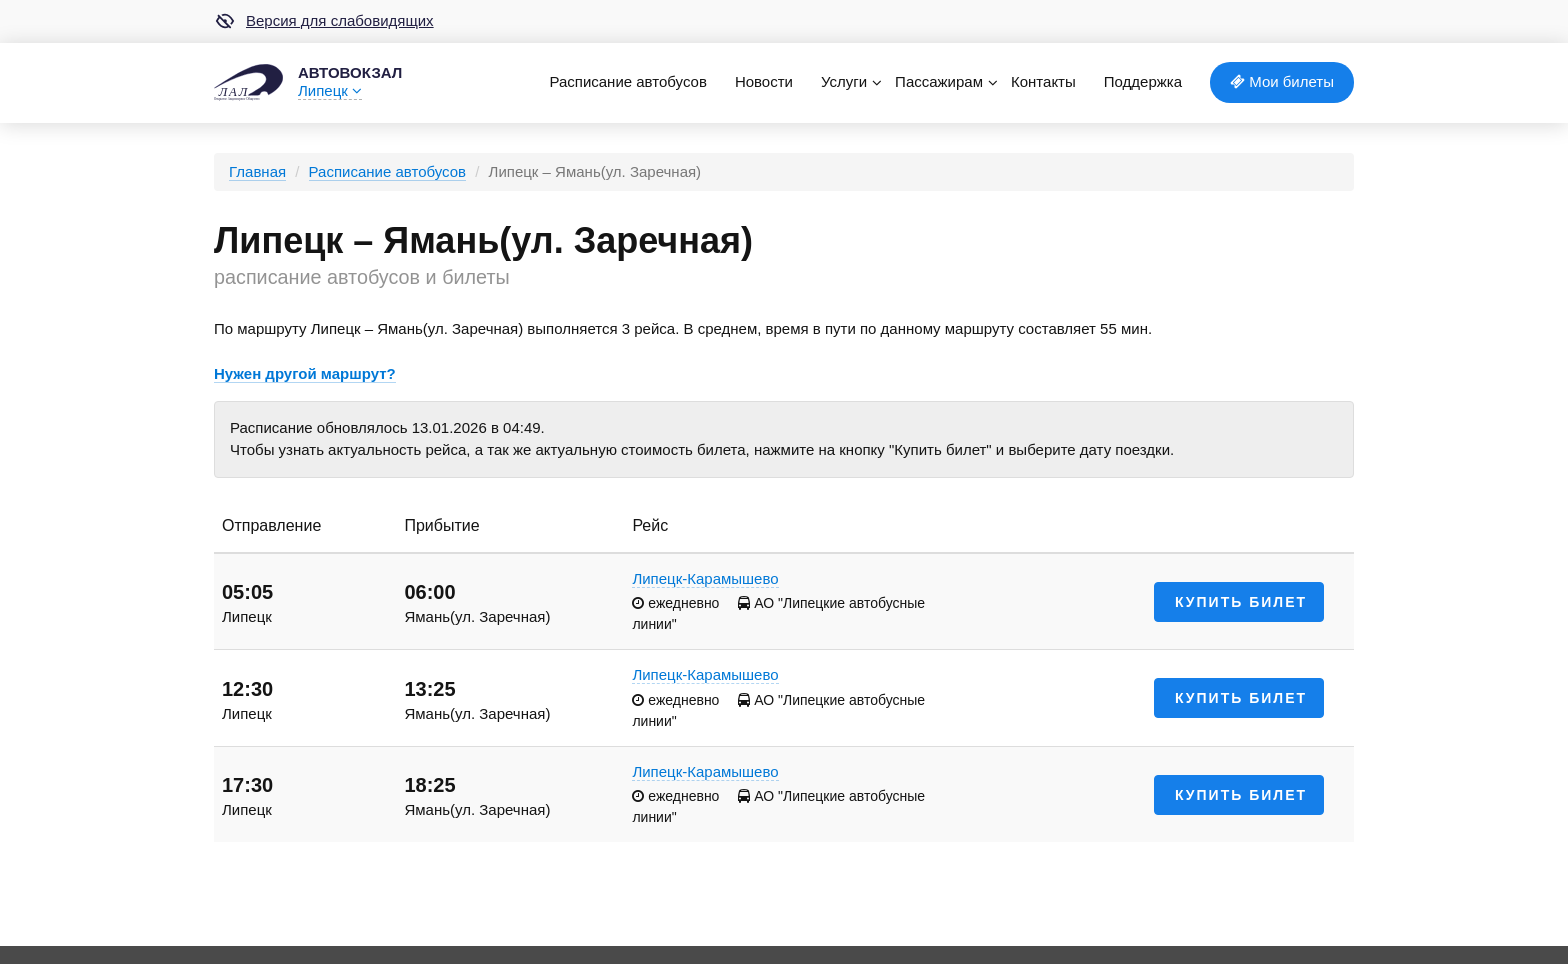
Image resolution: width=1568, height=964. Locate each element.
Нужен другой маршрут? (305, 373)
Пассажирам (939, 81)
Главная (257, 171)
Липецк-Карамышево (705, 578)
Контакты (1043, 81)
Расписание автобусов (627, 81)
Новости (764, 81)
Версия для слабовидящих (324, 21)
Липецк (330, 90)
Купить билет (1241, 602)
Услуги (844, 81)
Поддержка (1143, 81)
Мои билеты (1282, 81)
